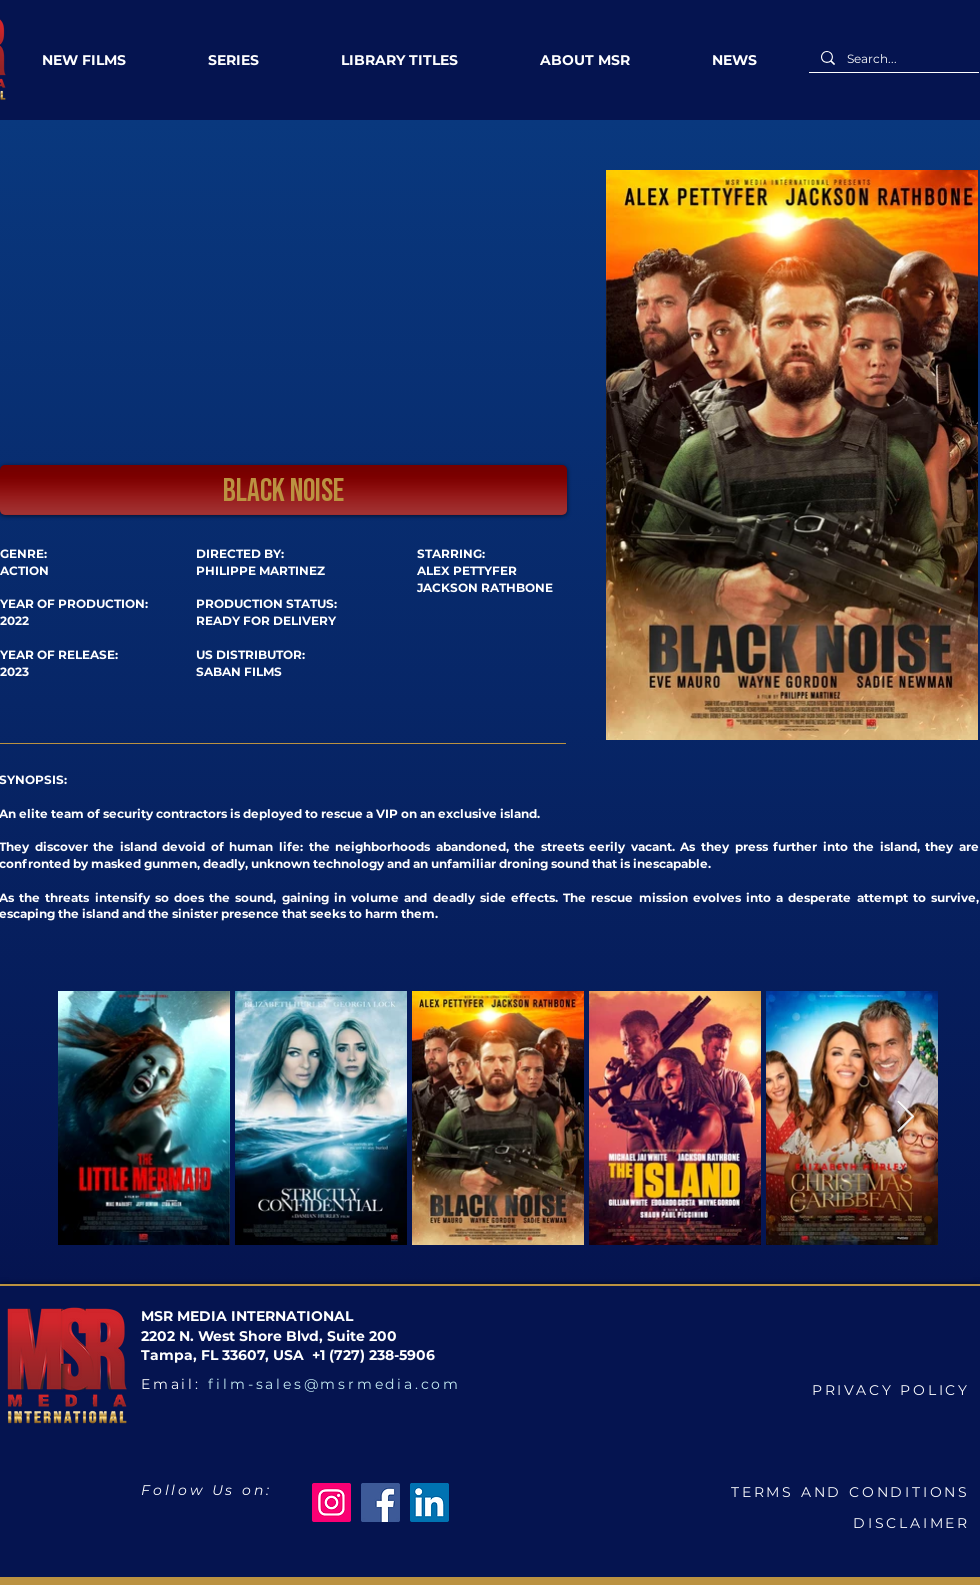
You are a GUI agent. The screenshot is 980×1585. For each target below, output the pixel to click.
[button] (283, 490)
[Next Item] (905, 1117)
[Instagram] (331, 1502)
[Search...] (892, 59)
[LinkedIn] (429, 1502)
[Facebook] (380, 1502)
